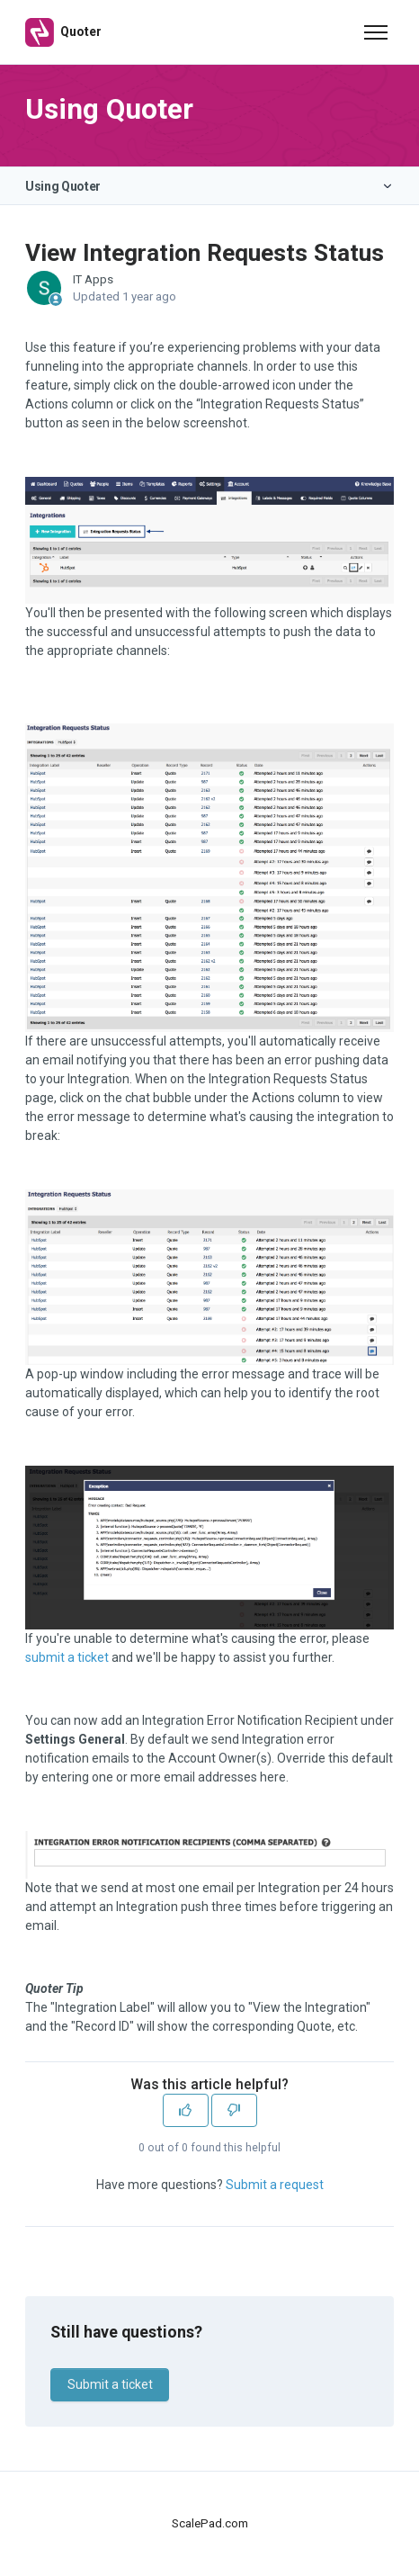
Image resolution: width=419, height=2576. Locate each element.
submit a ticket (67, 1657)
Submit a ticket (110, 2384)
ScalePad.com (210, 2523)
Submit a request (275, 2184)
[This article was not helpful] (234, 2110)
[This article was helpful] (186, 2110)
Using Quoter (63, 186)
